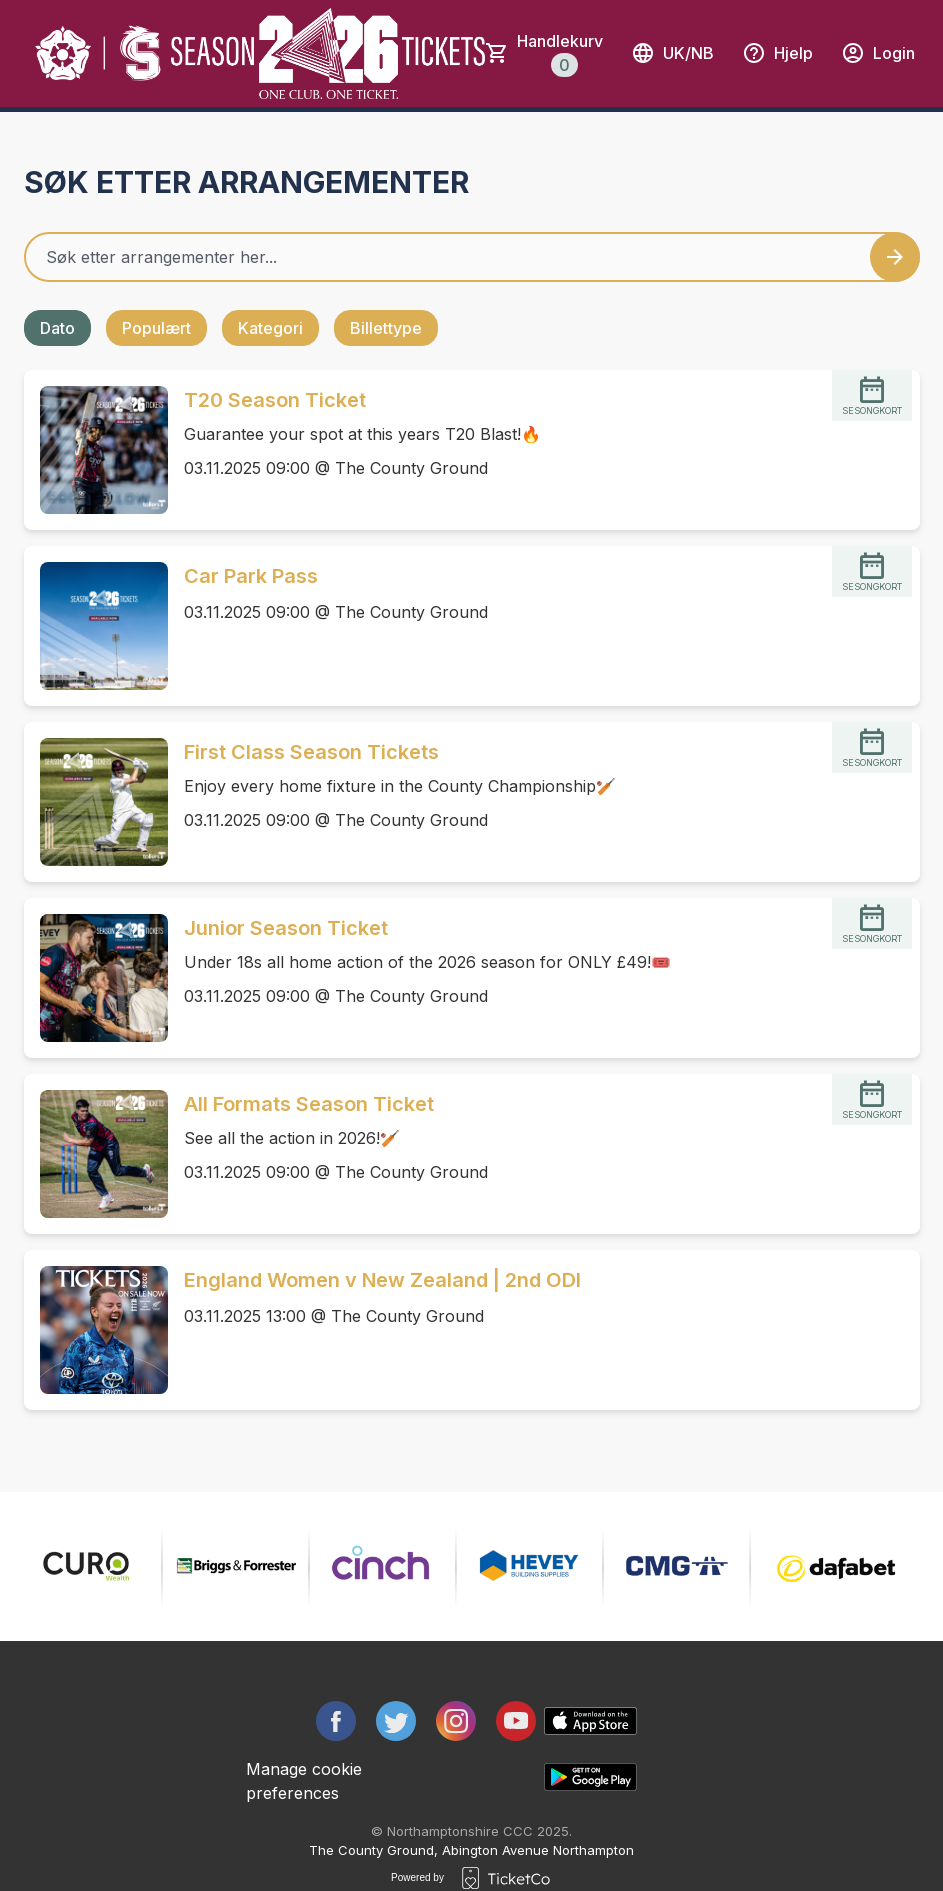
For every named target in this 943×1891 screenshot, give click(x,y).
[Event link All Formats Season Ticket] (96, 1154)
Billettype (386, 328)
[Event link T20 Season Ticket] (96, 450)
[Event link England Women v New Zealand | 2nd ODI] (96, 1330)
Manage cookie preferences (304, 1781)
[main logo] (99, 53)
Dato (57, 328)
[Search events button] (895, 257)
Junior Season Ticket (286, 928)
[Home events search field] (472, 257)
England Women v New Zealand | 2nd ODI (382, 1280)
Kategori (270, 328)
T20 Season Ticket (275, 400)
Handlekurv (560, 54)
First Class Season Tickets (311, 752)
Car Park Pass (251, 576)
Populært (156, 328)
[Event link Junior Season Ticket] (96, 978)
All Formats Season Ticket (309, 1104)
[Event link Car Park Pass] (96, 626)
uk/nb (672, 53)
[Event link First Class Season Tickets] (96, 802)
